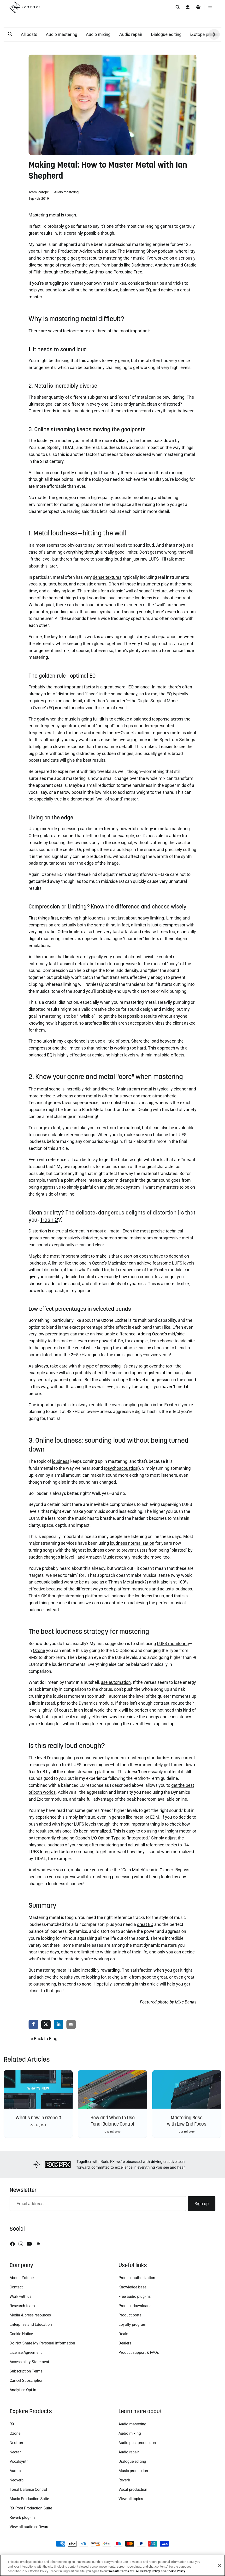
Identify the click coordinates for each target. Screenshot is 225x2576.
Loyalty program (132, 2324)
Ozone (15, 2433)
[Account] (187, 7)
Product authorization (136, 2277)
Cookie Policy (175, 2571)
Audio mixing (98, 34)
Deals (123, 2334)
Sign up (202, 2203)
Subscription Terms (26, 2371)
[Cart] (198, 7)
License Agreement (26, 2352)
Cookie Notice (21, 2334)
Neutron (16, 2442)
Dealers (124, 2343)
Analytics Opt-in (23, 2390)
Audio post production (137, 2442)
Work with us (20, 2296)
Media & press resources (30, 2315)
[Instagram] (21, 2244)
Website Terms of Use (123, 2571)
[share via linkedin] (58, 2024)
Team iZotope (39, 192)
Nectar (15, 2452)
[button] (10, 34)
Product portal (130, 2315)
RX (12, 2424)
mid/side (176, 1333)
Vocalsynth (19, 2461)
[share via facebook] (33, 2024)
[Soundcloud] (38, 2244)
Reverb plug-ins (23, 2517)
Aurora (15, 2470)
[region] (112, 2565)
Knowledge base (132, 2287)
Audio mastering (61, 34)
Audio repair (130, 34)
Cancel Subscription (26, 2380)
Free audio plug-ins (134, 2296)
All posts (29, 34)
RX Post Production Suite (31, 2508)
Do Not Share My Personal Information (42, 2343)
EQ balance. (139, 686)
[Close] (219, 2565)
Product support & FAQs (138, 2352)
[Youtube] (29, 2244)
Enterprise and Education (31, 2324)
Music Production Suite (29, 2499)
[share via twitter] (46, 2024)
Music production (133, 2470)
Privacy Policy (150, 2571)
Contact (16, 2287)
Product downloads (134, 2306)
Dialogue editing (166, 34)
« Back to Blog (44, 2038)
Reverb (124, 2480)
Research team (22, 2306)
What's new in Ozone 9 (38, 2118)
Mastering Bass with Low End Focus (186, 2121)
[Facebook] (12, 2244)
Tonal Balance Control (28, 2489)
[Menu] (210, 7)
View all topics (130, 2499)
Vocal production (132, 2489)
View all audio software (29, 2527)
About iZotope (22, 2277)
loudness (60, 1461)
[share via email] (71, 2024)
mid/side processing (59, 828)
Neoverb (17, 2480)
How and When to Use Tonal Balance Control (112, 2121)
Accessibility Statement (29, 2362)
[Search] (177, 7)
